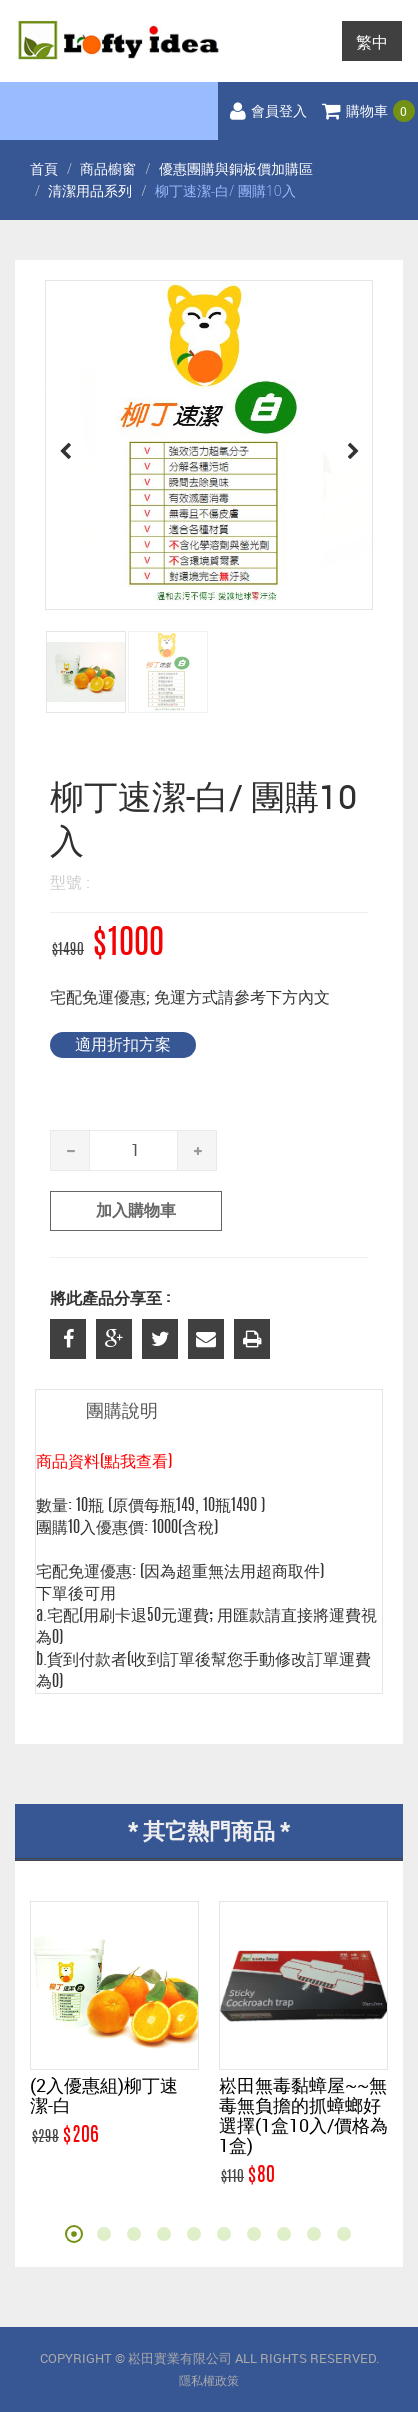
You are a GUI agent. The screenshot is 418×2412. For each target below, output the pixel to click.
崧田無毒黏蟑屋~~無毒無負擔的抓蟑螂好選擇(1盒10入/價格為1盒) (303, 2115)
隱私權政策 (209, 2381)
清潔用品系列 (90, 190)
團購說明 (122, 1412)
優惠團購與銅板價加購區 (236, 168)
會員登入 (268, 112)
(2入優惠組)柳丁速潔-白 (104, 2095)
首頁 (44, 168)
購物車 (368, 112)
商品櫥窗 (108, 168)
